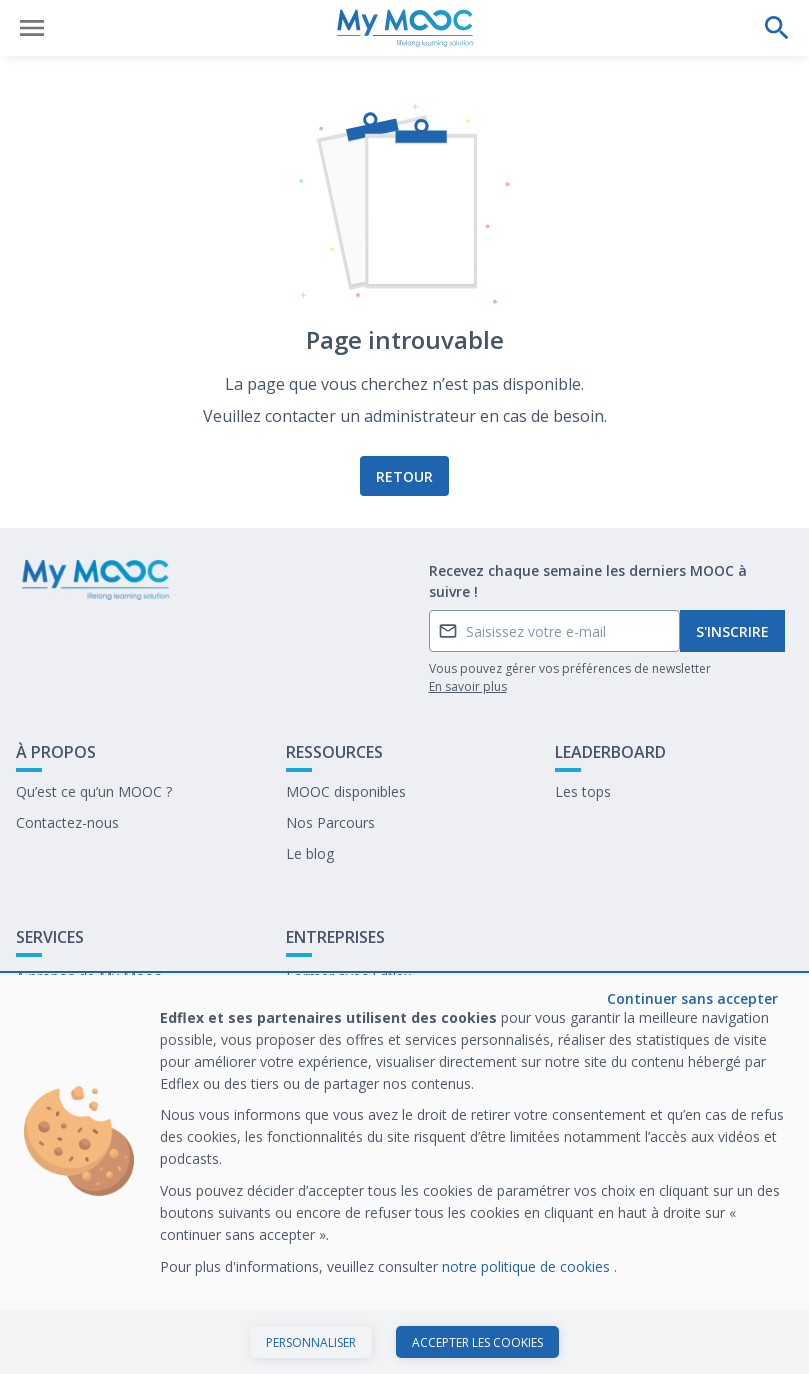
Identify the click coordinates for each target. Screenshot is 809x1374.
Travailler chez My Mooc (365, 1038)
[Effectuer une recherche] (777, 28)
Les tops (583, 791)
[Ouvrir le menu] (32, 28)
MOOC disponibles (346, 791)
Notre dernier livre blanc (363, 1007)
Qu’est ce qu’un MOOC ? (94, 791)
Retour (404, 476)
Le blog (310, 853)
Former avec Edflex (348, 976)
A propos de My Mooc (88, 976)
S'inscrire (732, 631)
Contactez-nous (67, 822)
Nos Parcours (330, 822)
